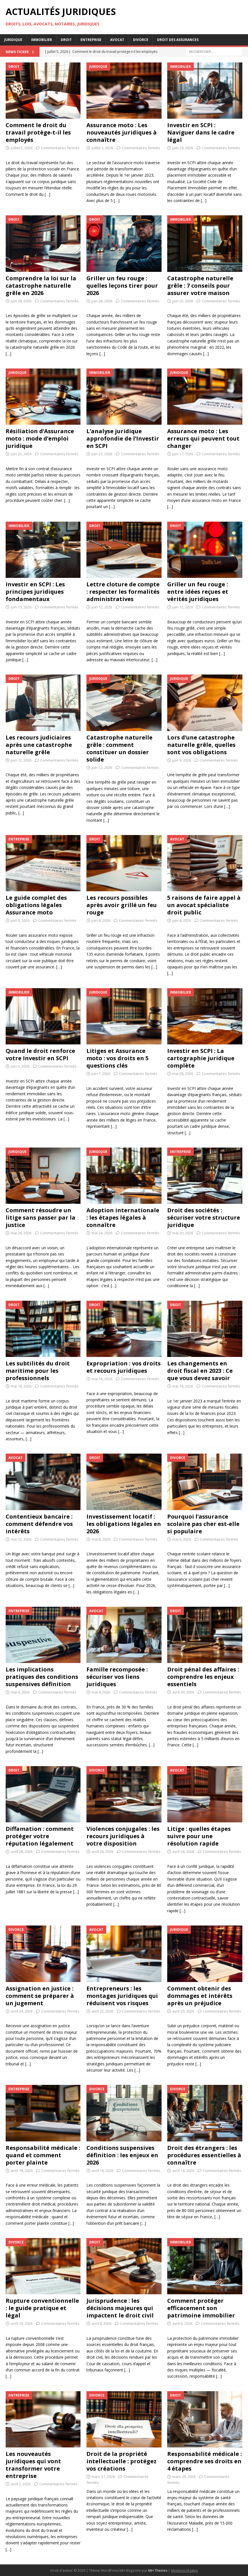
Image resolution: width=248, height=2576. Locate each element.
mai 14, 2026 (182, 1386)
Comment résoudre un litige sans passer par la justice (40, 1217)
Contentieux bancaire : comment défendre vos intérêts (39, 1524)
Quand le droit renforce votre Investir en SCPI (40, 1054)
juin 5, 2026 (20, 1066)
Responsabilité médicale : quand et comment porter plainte (43, 2155)
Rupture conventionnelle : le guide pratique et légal (42, 2308)
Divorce (140, 39)
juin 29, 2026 (182, 147)
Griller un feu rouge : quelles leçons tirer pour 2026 (122, 285)
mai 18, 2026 (21, 1386)
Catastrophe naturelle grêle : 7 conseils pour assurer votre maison (200, 285)
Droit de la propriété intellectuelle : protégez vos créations (121, 2461)
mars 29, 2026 (183, 2476)
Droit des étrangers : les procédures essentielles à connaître (204, 2155)
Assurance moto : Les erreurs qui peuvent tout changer (203, 438)
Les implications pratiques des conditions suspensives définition (42, 1677)
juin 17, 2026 (182, 453)
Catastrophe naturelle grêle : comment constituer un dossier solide (119, 748)
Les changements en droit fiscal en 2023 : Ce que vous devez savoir (200, 1370)
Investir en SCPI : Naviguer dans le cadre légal (200, 132)
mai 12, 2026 (21, 1539)
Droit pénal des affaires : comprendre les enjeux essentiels (203, 1677)
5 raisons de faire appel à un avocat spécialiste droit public (204, 905)
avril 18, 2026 (21, 2170)
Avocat (117, 39)
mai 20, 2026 (182, 1232)
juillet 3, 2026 (102, 147)
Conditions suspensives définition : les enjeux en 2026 (122, 2155)
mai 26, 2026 (21, 1232)
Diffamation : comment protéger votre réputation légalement (40, 1836)
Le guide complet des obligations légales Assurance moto (36, 905)
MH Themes (157, 2570)
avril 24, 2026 (183, 1851)
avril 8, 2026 (101, 2323)
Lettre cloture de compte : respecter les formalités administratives (123, 591)
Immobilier (41, 39)
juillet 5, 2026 (21, 147)
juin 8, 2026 (101, 920)
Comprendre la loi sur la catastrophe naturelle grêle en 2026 (41, 285)
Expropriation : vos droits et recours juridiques (123, 1366)
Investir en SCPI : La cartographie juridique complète (200, 1058)
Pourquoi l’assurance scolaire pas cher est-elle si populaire (203, 1524)
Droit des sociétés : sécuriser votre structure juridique (203, 1217)
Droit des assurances (178, 39)
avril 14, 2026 (102, 2170)
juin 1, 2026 (101, 1073)
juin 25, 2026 (182, 300)
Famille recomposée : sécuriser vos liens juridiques (117, 1677)
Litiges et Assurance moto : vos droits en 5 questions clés (117, 1058)
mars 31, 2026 (103, 2476)
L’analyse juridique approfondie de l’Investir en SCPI (122, 438)
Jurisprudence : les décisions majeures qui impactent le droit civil (120, 2308)
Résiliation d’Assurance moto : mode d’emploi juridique (40, 438)
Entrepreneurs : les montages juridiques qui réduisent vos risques (122, 1996)
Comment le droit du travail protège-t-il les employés (38, 132)
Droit (66, 39)
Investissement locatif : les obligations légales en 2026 (123, 1524)
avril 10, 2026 (21, 2323)
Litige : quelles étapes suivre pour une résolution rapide (199, 1836)
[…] (47, 194)
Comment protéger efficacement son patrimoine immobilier (201, 2308)
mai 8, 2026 (101, 1539)
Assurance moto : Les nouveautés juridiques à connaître (121, 132)
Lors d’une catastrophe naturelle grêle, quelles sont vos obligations (201, 745)
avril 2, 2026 (21, 2483)
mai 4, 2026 (181, 1539)
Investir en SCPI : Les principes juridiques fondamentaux (35, 591)
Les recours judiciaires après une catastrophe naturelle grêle (39, 745)
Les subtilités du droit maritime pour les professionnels (38, 1370)
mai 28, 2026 (182, 1073)
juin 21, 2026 (102, 453)
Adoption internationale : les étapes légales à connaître (122, 1217)
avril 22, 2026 (102, 2011)
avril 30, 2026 (183, 1692)
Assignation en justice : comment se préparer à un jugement (40, 1996)
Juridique (13, 39)
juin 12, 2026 (102, 607)
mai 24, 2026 (102, 1232)
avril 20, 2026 (183, 2011)
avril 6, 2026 (182, 2323)
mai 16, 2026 (102, 1378)
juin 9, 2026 (181, 760)
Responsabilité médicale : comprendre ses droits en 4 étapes (204, 2461)
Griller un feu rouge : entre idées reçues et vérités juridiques (197, 591)
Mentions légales (184, 2570)
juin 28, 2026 (21, 300)
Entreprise (91, 39)
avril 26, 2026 (102, 1851)
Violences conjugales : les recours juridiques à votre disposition (123, 1836)
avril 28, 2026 (21, 1851)
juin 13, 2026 (21, 607)
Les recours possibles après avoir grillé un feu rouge (121, 905)
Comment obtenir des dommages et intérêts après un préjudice (199, 1996)
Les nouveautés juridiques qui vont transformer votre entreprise (33, 2465)
